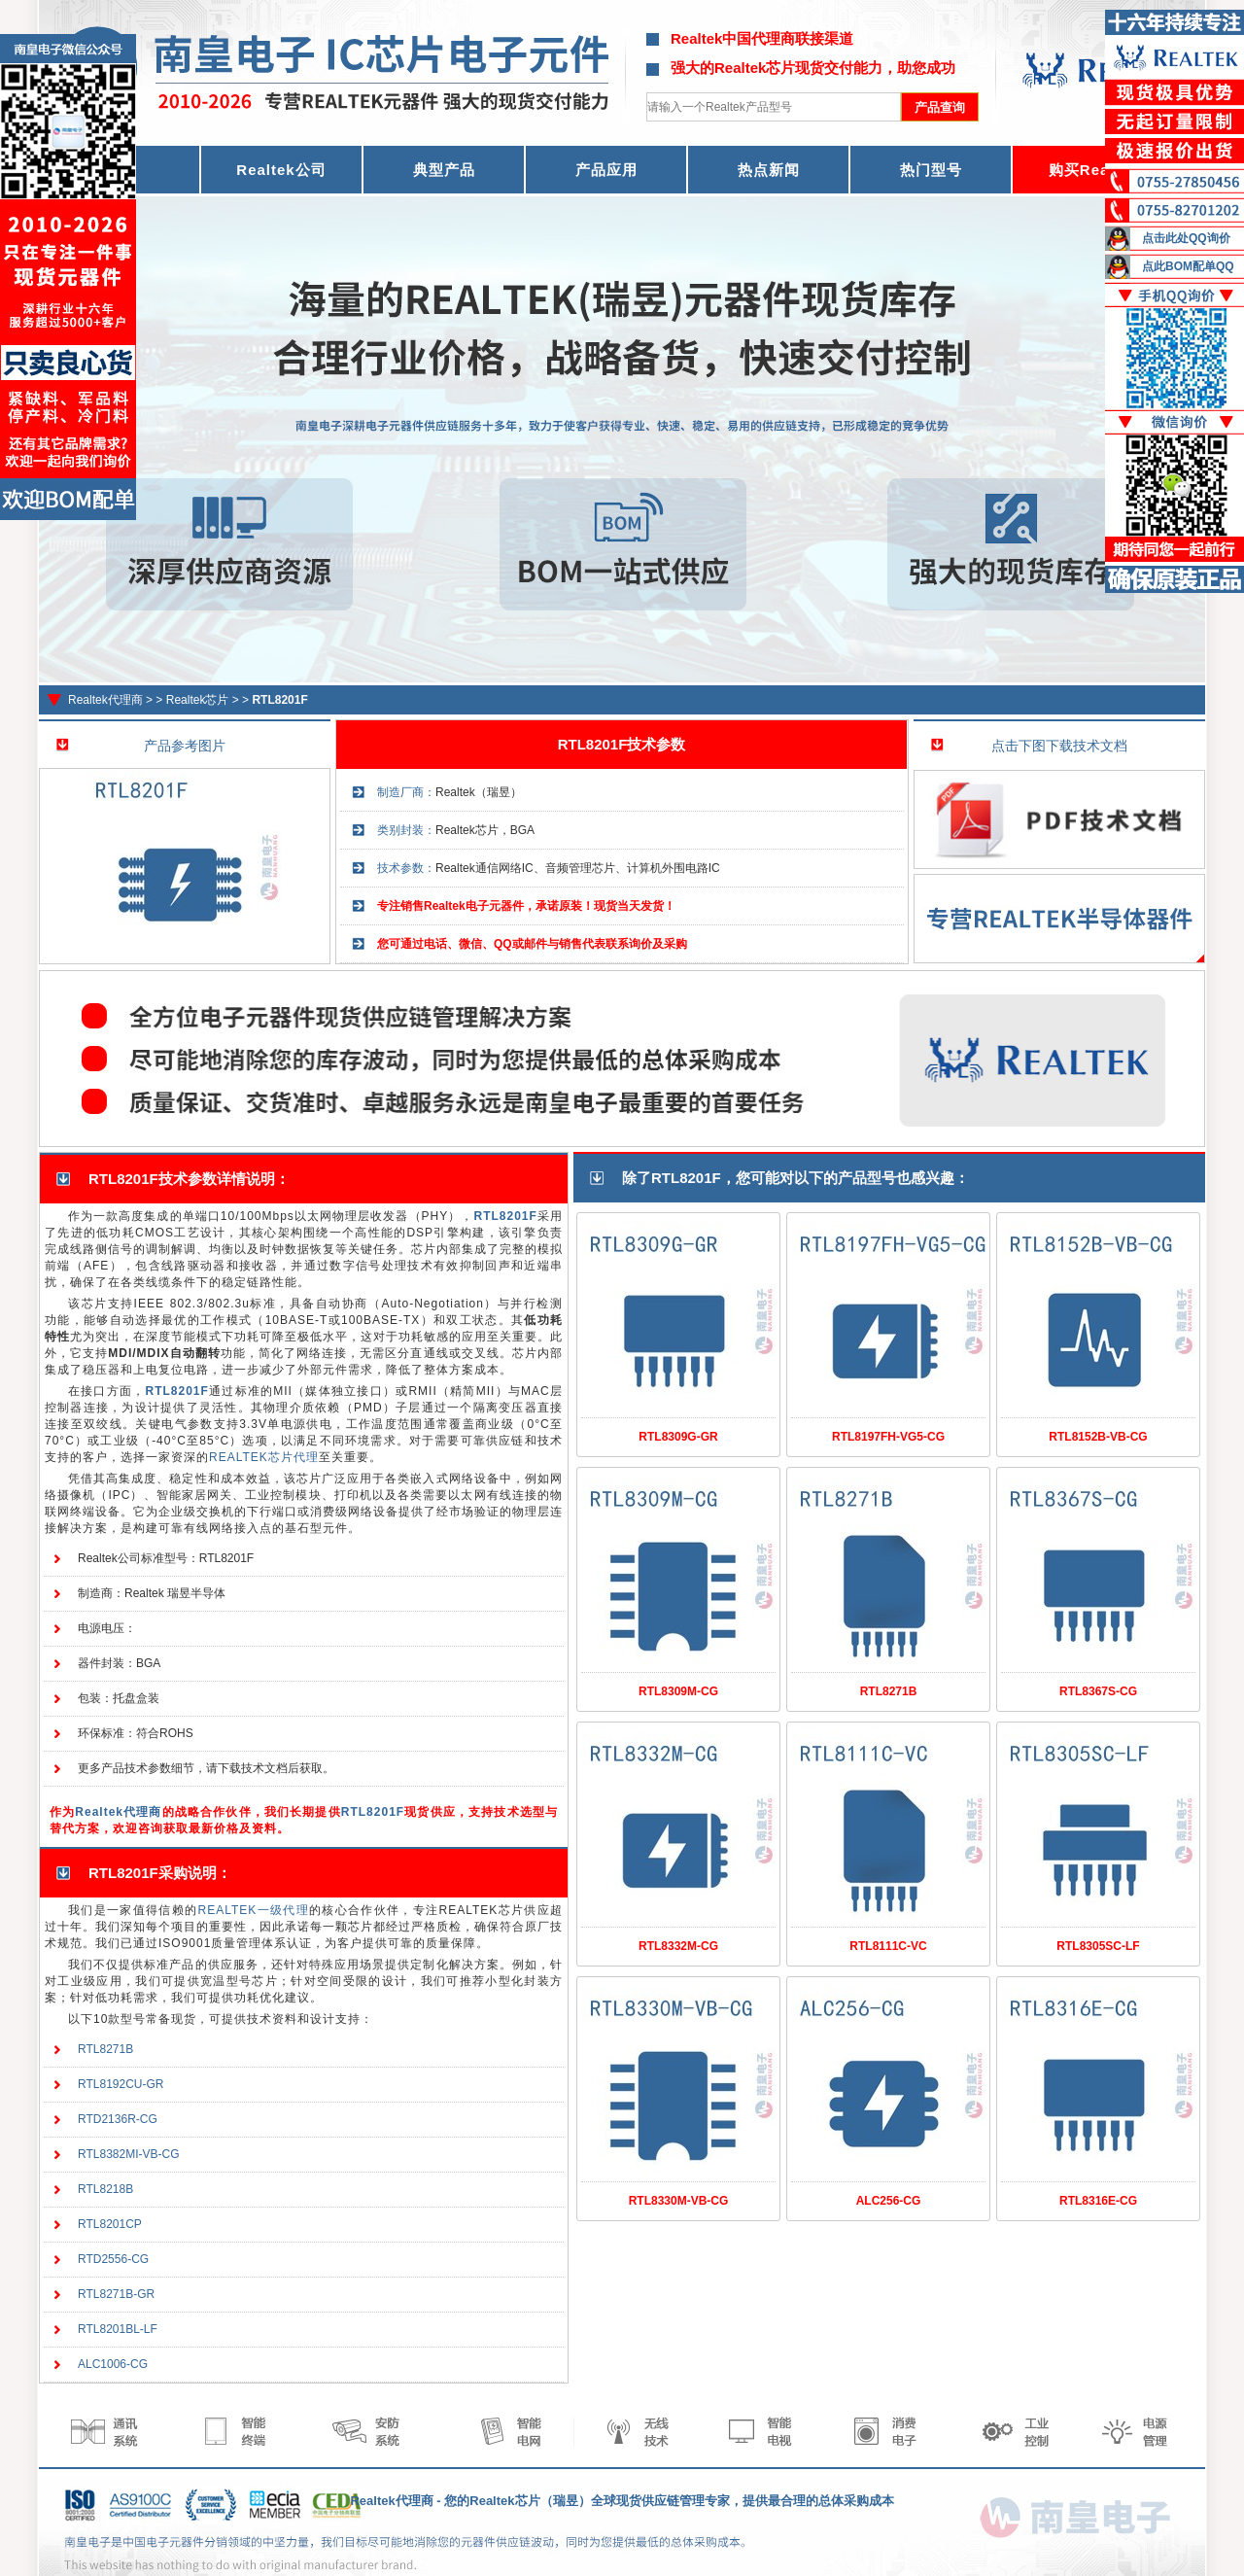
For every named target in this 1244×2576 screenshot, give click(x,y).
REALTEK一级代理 (253, 1910)
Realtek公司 (281, 169)
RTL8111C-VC (887, 1946)
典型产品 (444, 169)
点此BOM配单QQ (1188, 266)
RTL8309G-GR (678, 1437)
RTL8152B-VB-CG (1098, 1437)
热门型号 (931, 169)
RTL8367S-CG (1098, 1691)
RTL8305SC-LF (1097, 1946)
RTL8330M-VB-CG (679, 2201)
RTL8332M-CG (678, 1946)
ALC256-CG (888, 2201)
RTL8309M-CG (678, 1691)
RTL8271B (888, 1691)
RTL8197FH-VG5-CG (888, 1437)
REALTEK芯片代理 (264, 1457)
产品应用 (606, 169)
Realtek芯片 (197, 700)
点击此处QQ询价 (1186, 238)
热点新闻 (769, 169)
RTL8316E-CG (1098, 2201)
